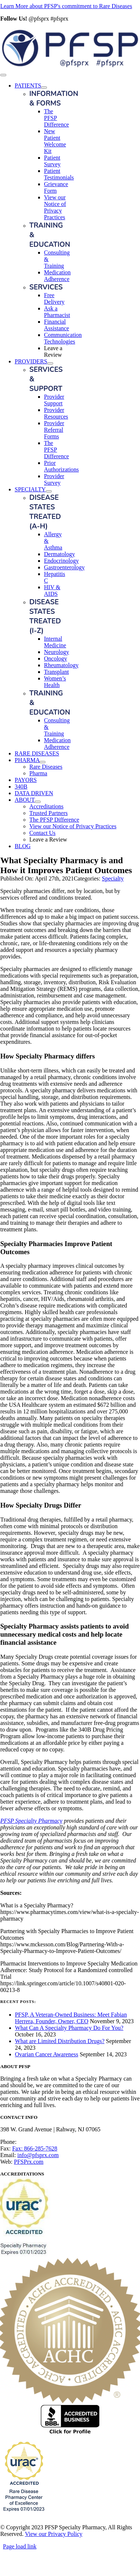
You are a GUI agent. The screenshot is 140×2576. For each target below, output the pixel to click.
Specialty (113, 878)
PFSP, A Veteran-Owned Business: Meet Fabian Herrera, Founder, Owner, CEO (71, 2017)
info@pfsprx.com (38, 2155)
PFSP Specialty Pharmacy (31, 1821)
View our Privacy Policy (53, 2534)
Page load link (20, 2546)
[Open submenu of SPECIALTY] (49, 491)
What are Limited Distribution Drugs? (59, 2041)
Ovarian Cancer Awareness (46, 2054)
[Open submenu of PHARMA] (42, 762)
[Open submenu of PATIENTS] (44, 87)
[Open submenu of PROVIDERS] (50, 363)
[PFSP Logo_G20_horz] (70, 66)
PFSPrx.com (28, 2162)
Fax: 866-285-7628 (34, 2148)
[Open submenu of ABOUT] (38, 802)
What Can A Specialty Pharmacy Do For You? (69, 2028)
